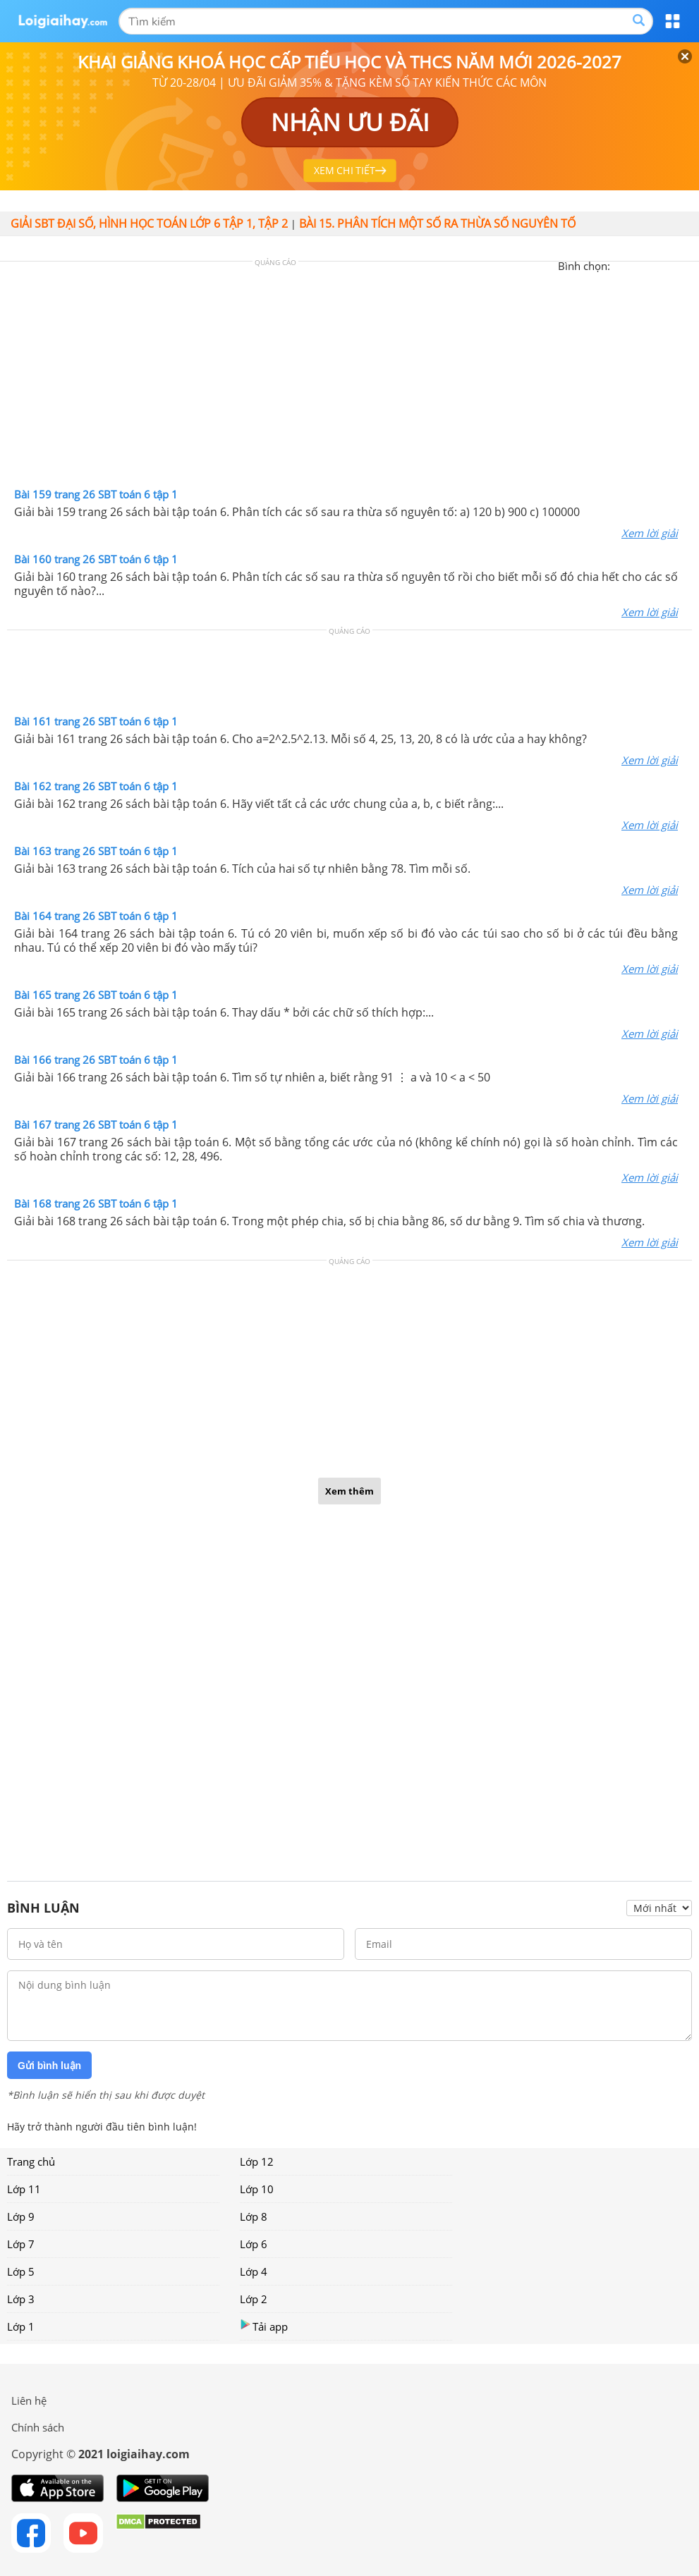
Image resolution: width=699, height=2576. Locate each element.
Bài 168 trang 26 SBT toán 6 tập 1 (96, 1203)
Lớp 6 (253, 2244)
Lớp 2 (253, 2299)
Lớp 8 (253, 2216)
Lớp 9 (21, 2216)
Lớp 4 (253, 2271)
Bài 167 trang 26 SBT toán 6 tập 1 (96, 1124)
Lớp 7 (21, 2244)
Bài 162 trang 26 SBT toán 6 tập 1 (96, 786)
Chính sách (37, 2427)
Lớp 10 (257, 2189)
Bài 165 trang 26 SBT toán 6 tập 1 (96, 995)
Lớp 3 (21, 2299)
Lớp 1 (21, 2326)
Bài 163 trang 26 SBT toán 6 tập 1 (96, 851)
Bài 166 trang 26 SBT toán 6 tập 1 (96, 1060)
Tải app (264, 2326)
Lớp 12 (257, 2161)
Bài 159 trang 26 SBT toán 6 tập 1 (96, 494)
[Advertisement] (349, 378)
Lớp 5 (21, 2271)
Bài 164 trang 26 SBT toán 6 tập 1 (96, 916)
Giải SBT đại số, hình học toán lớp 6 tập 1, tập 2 (149, 223)
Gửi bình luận (49, 2065)
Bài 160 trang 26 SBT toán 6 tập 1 (96, 559)
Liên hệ (29, 2400)
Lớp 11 (24, 2189)
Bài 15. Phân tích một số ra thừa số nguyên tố (437, 223)
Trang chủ (31, 2161)
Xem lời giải (649, 533)
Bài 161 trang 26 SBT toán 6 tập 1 (96, 721)
